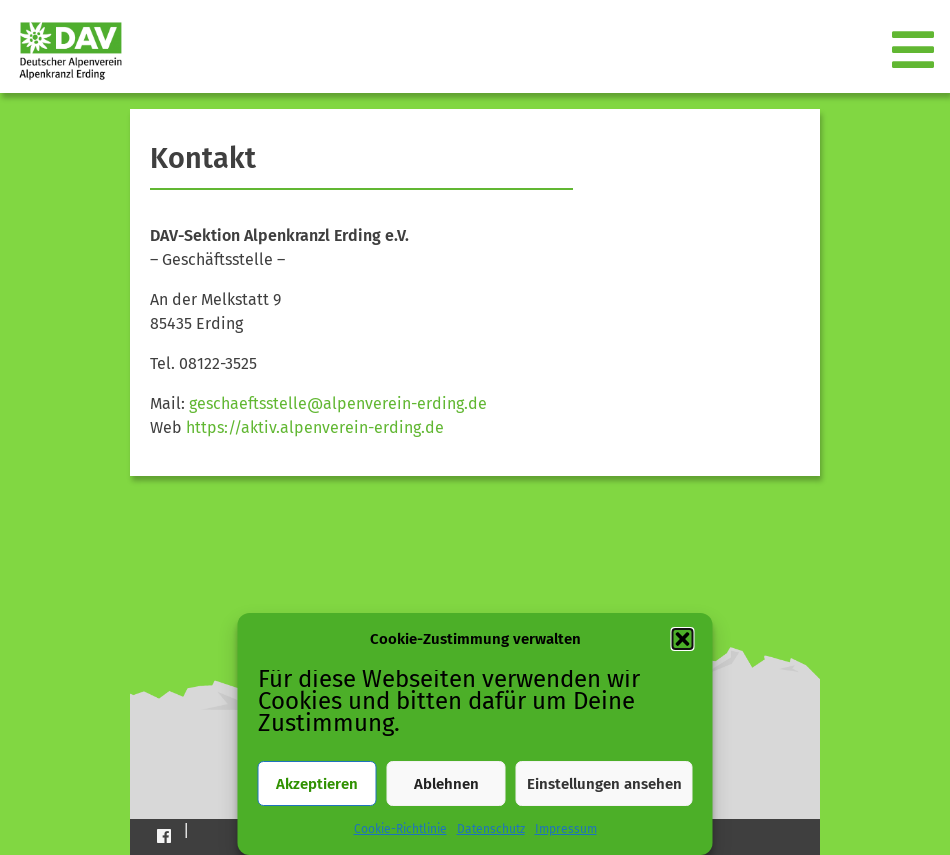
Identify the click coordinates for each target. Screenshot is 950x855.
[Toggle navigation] (915, 51)
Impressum (566, 829)
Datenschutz (491, 829)
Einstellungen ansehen (604, 784)
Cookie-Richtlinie (400, 829)
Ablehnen (446, 784)
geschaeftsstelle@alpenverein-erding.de (338, 403)
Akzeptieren (317, 784)
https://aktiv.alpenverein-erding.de (315, 427)
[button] (683, 639)
